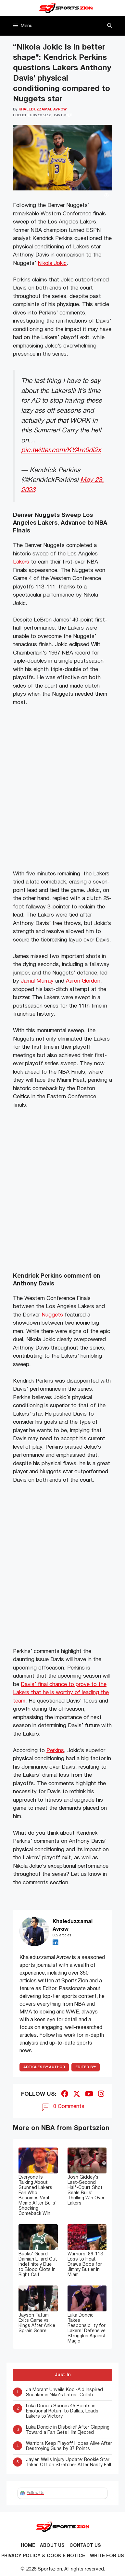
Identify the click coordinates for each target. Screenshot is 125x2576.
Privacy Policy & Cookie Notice (43, 2556)
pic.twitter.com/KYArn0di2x (61, 450)
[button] (110, 26)
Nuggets (52, 1315)
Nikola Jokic (52, 263)
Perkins (55, 1750)
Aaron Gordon (83, 981)
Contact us (85, 2546)
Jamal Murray (37, 981)
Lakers (21, 562)
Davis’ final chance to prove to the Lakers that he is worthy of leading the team (61, 1693)
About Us (52, 2546)
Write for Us (107, 2556)
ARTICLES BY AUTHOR (44, 2067)
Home (28, 2546)
